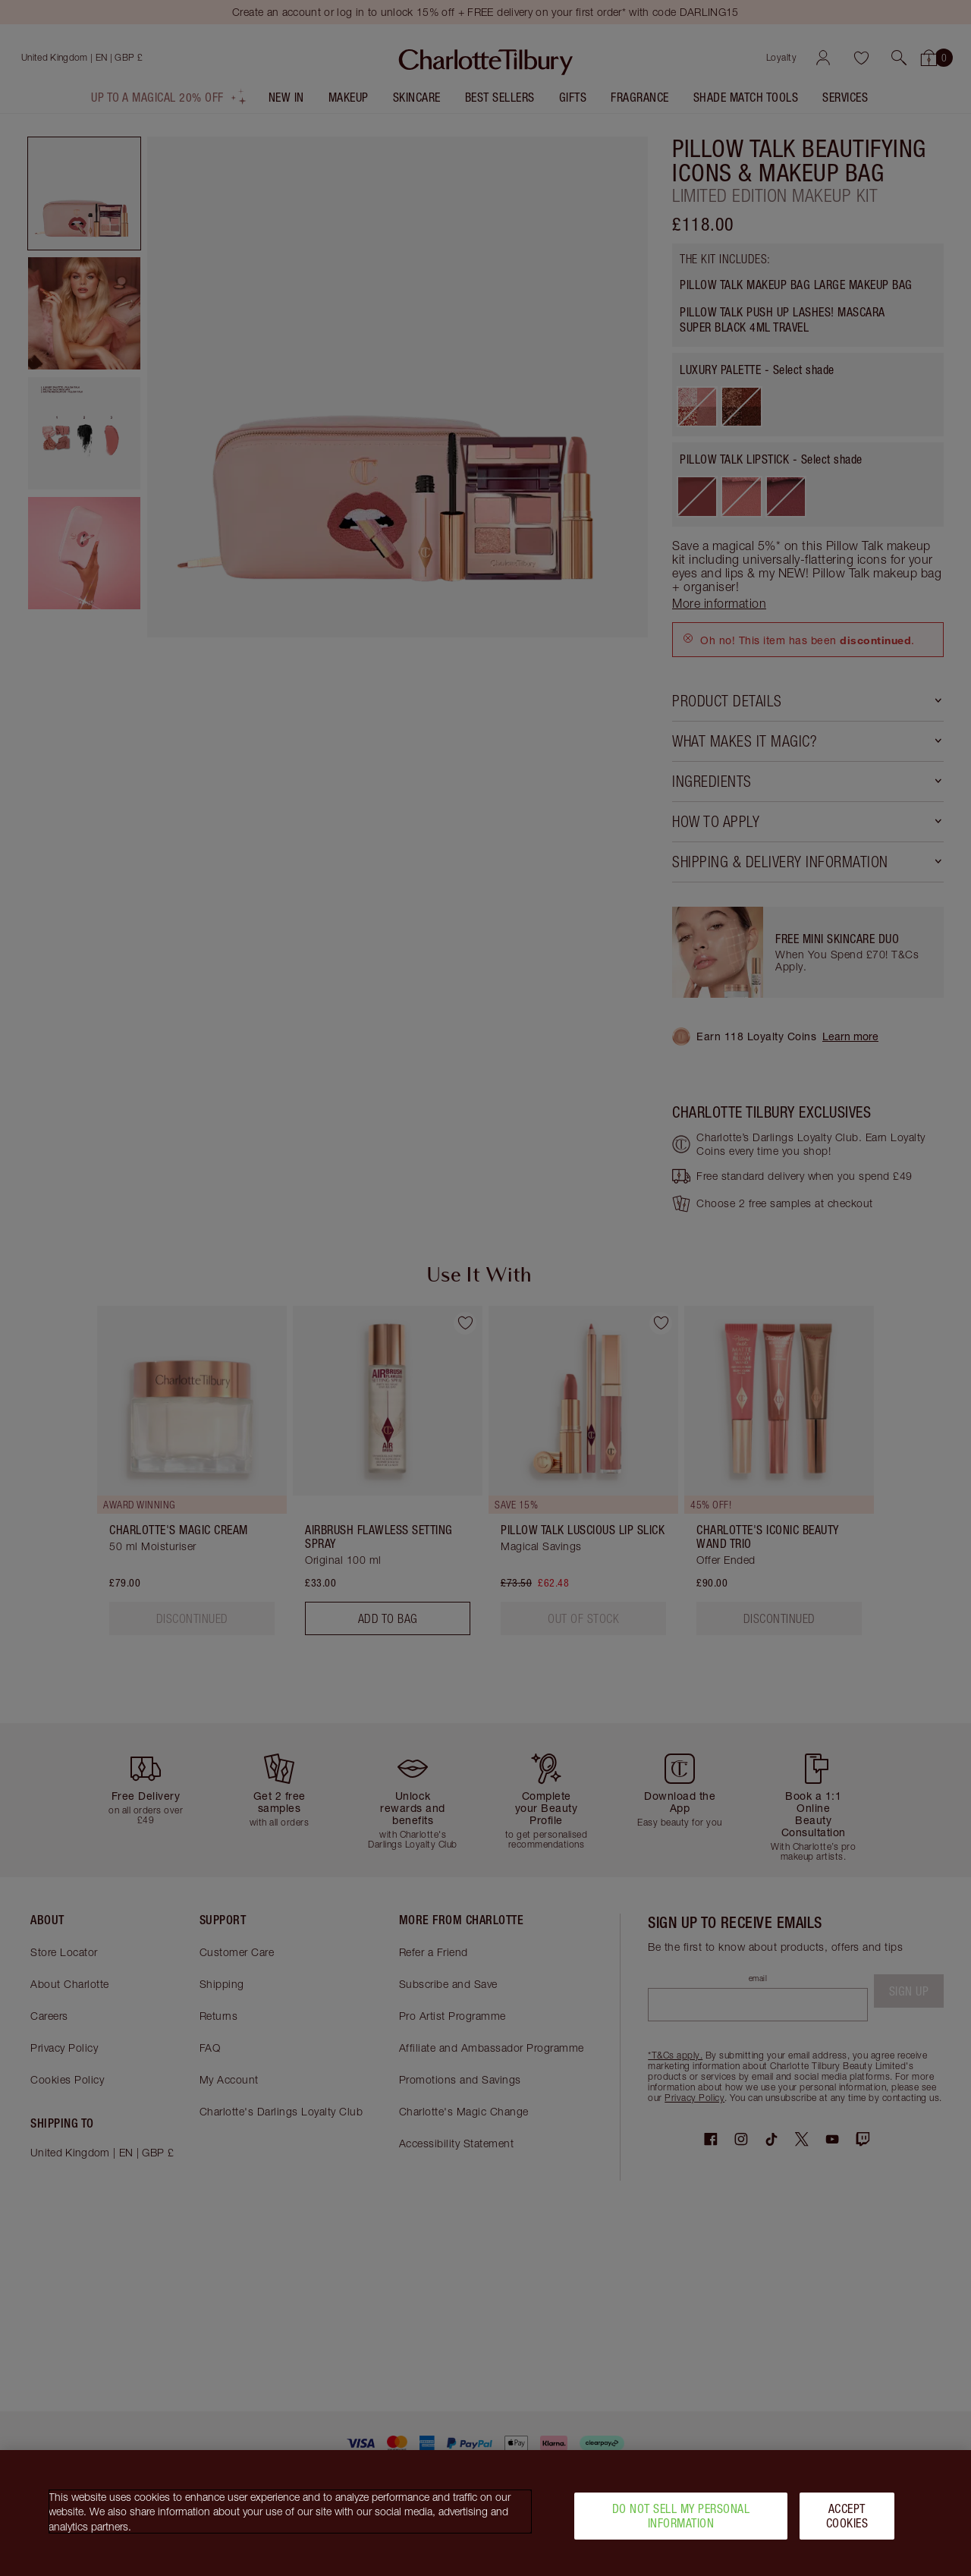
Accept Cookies (847, 2519)
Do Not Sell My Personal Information (681, 2519)
